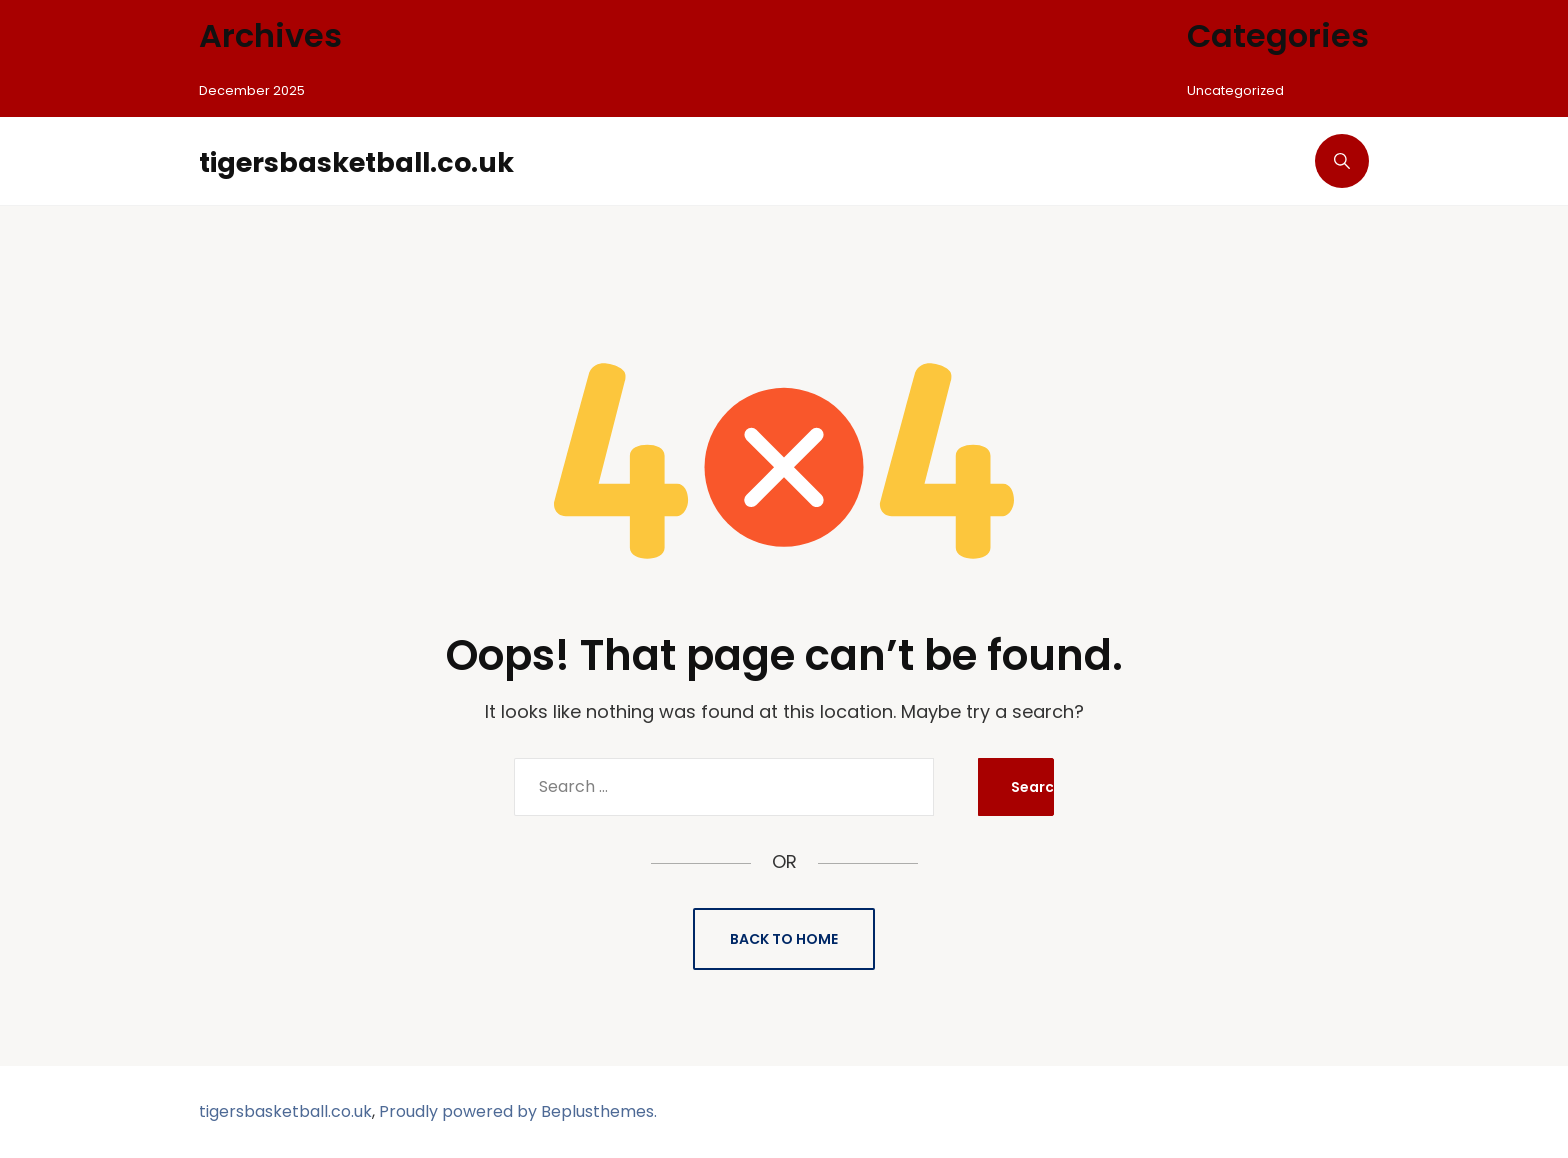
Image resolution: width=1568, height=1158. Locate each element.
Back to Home (784, 939)
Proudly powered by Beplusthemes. (518, 1111)
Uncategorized (1238, 90)
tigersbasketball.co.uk (385, 160)
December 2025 (255, 90)
